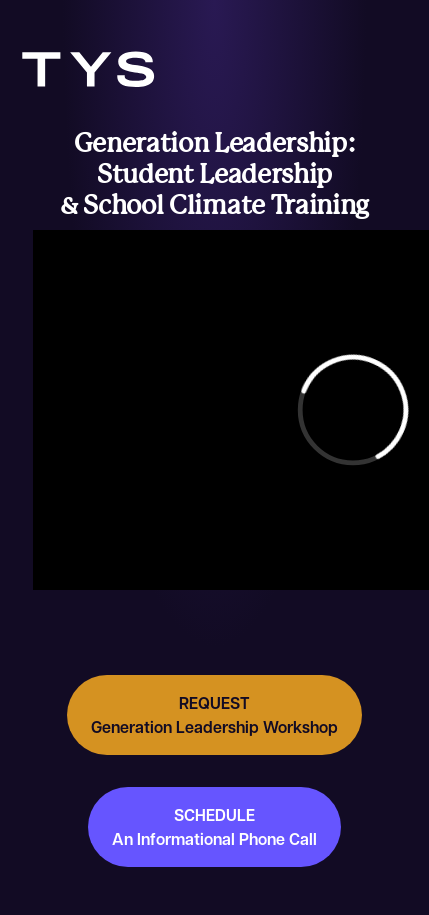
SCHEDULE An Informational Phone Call (214, 827)
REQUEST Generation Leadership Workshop (214, 715)
